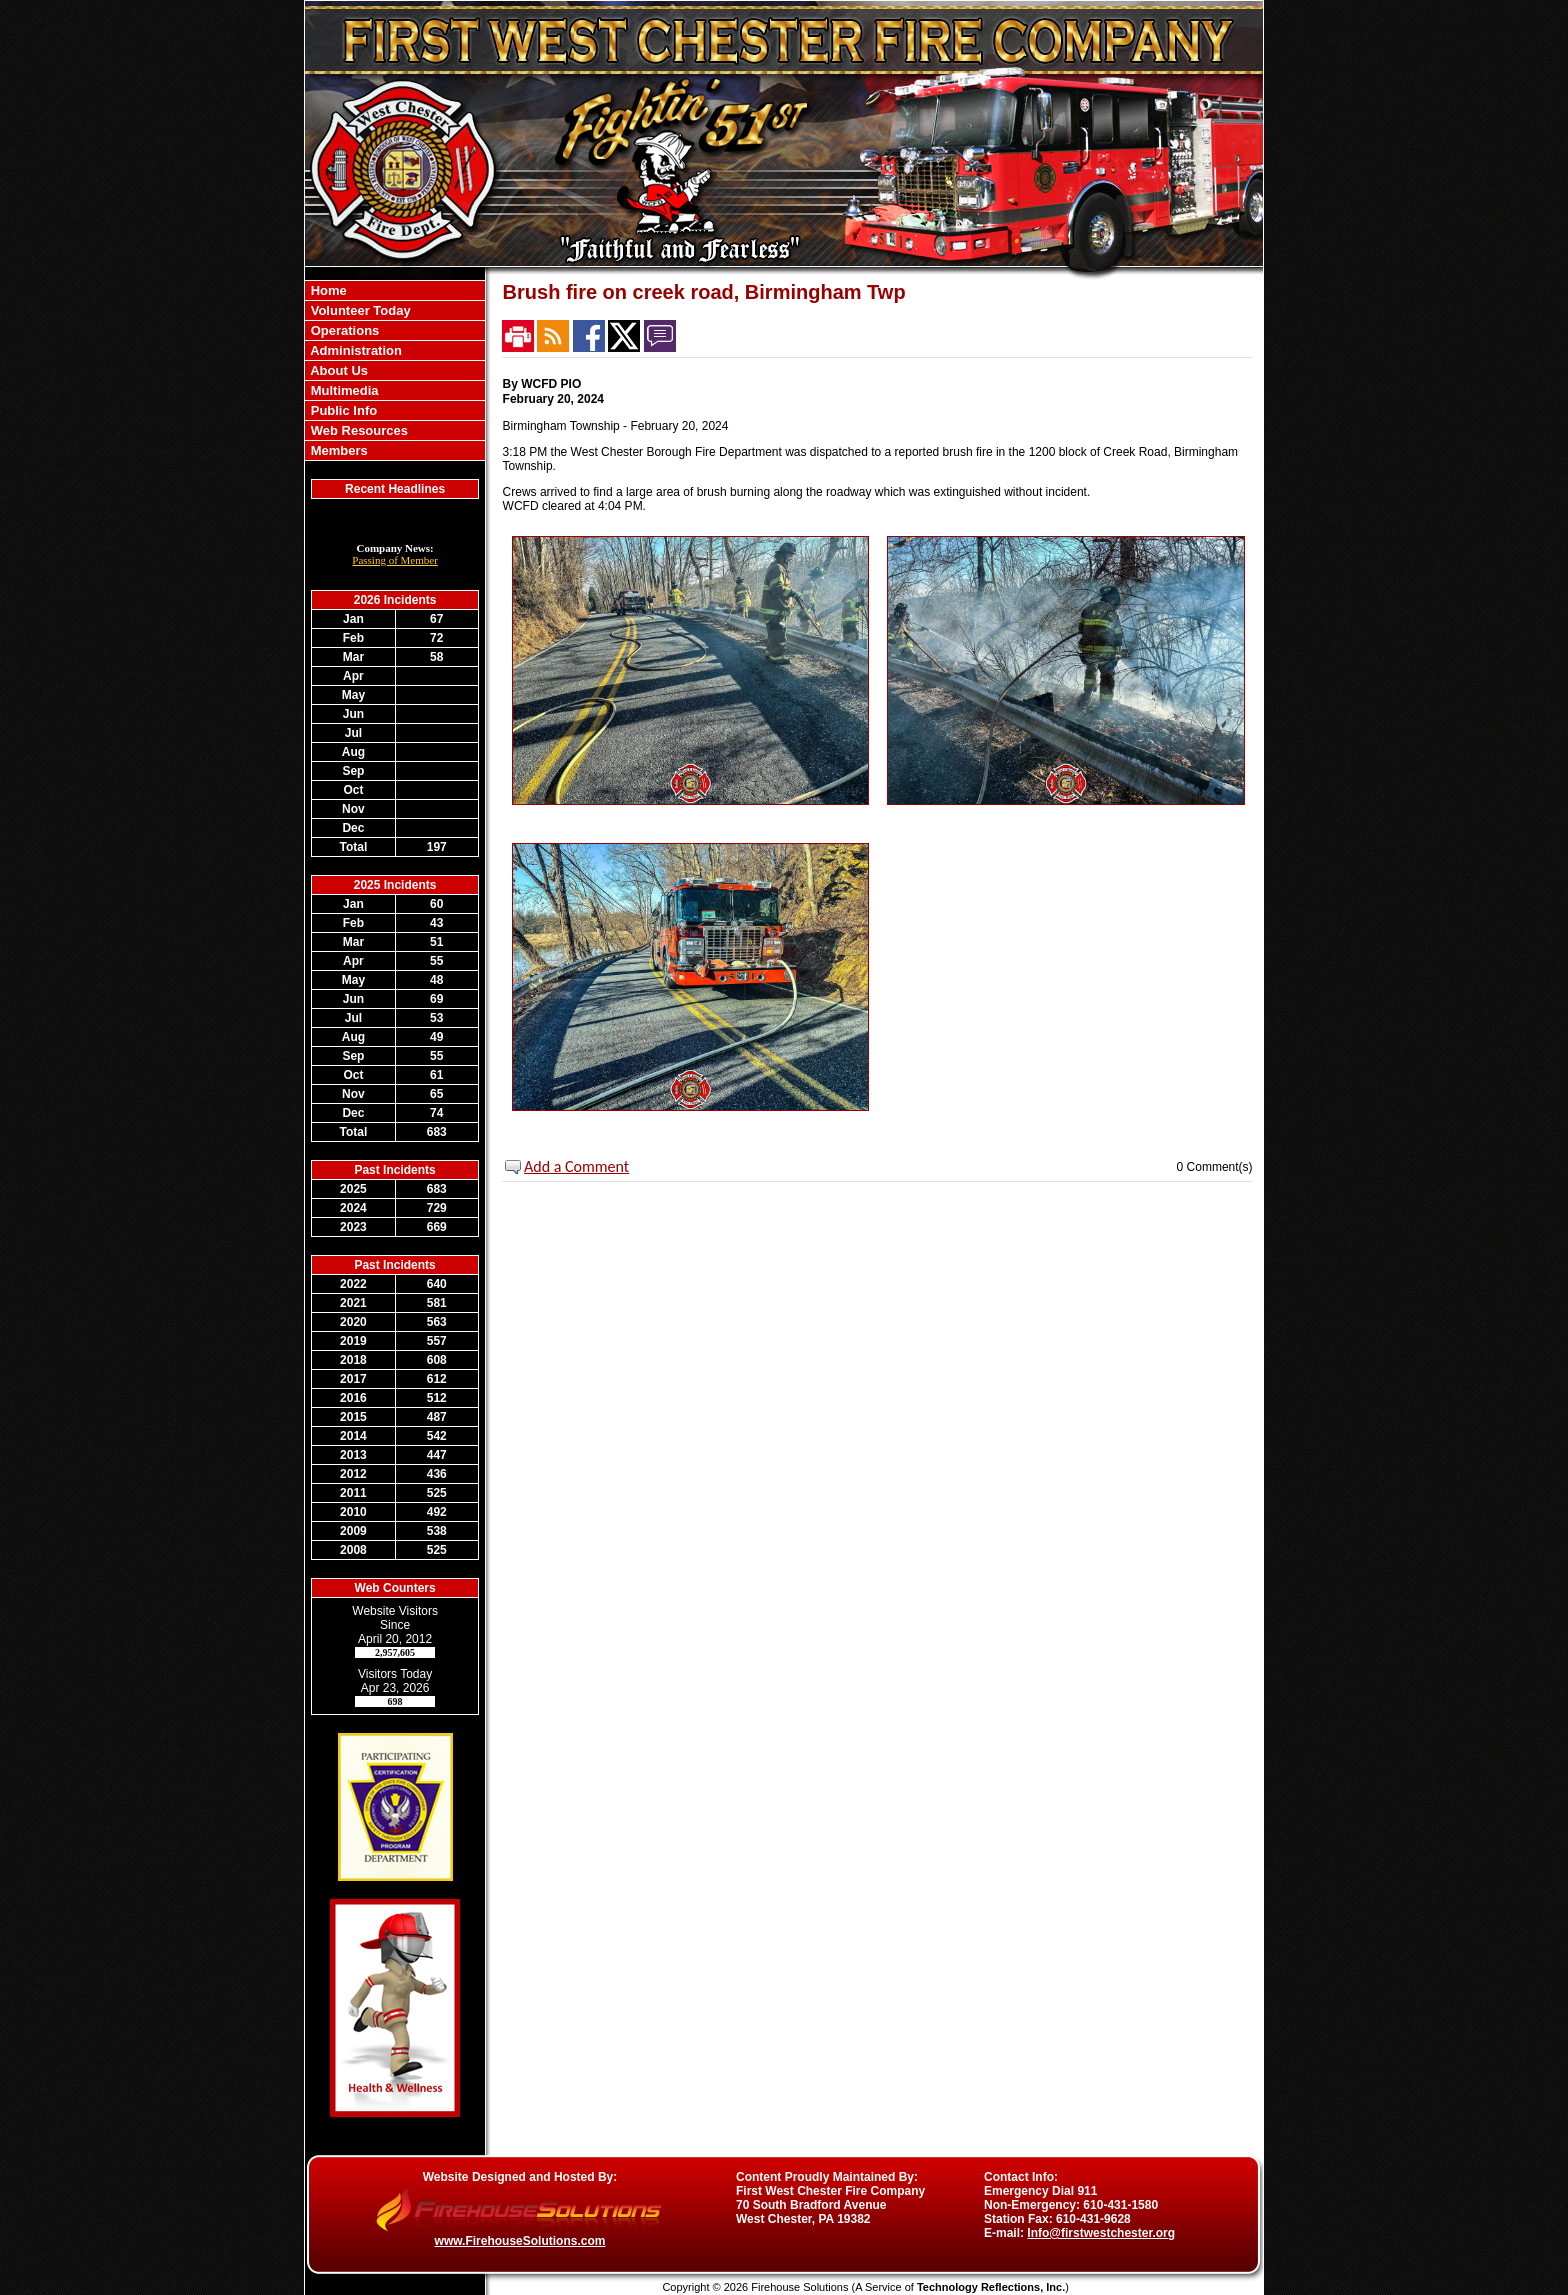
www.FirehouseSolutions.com (520, 2241)
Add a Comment (576, 1166)
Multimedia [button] (343, 390)
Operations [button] (343, 330)
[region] (395, 370)
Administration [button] (354, 350)
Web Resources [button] (357, 430)
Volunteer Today (359, 310)
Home (327, 290)
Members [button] (337, 450)
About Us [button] (337, 370)
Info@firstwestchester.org (1101, 2233)
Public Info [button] (342, 410)
